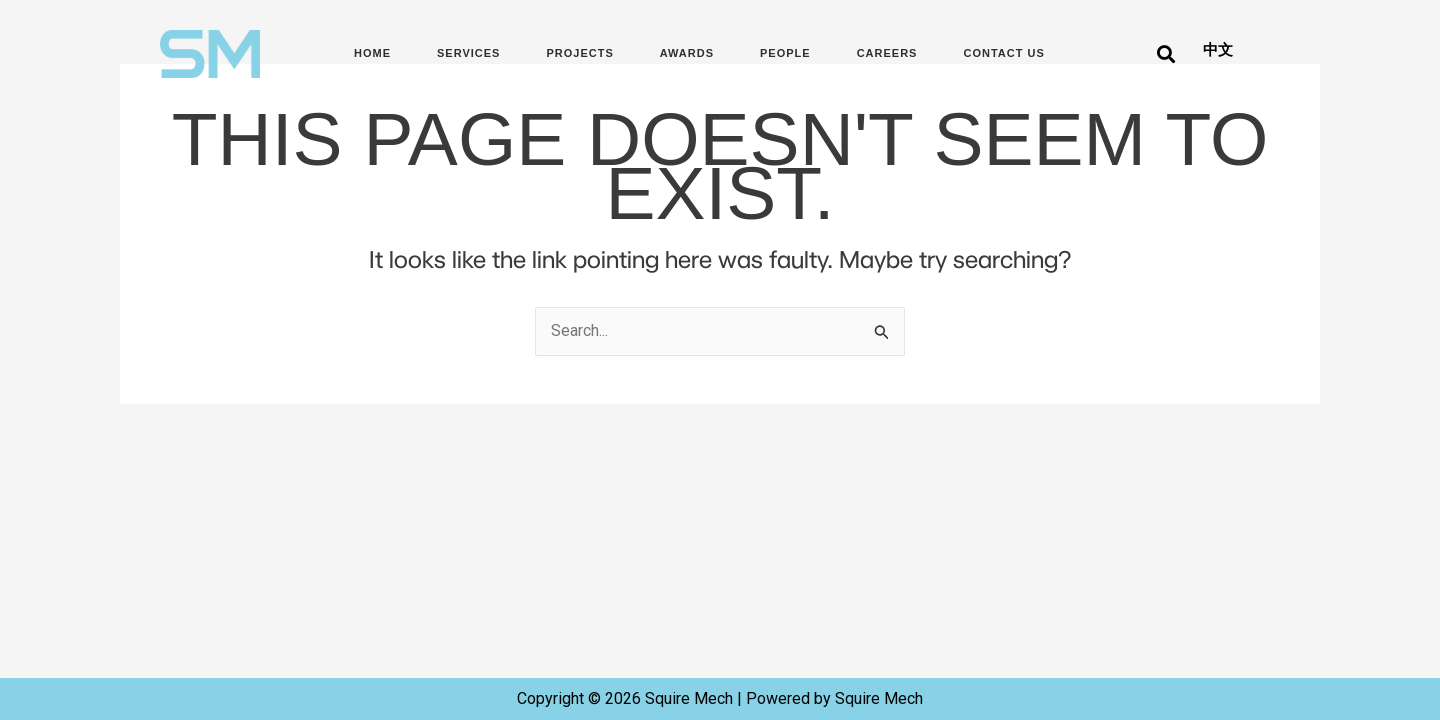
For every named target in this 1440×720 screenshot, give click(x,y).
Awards (687, 53)
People (785, 53)
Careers (887, 53)
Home (372, 53)
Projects (579, 53)
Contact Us (1003, 53)
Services (468, 53)
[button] (1165, 53)
